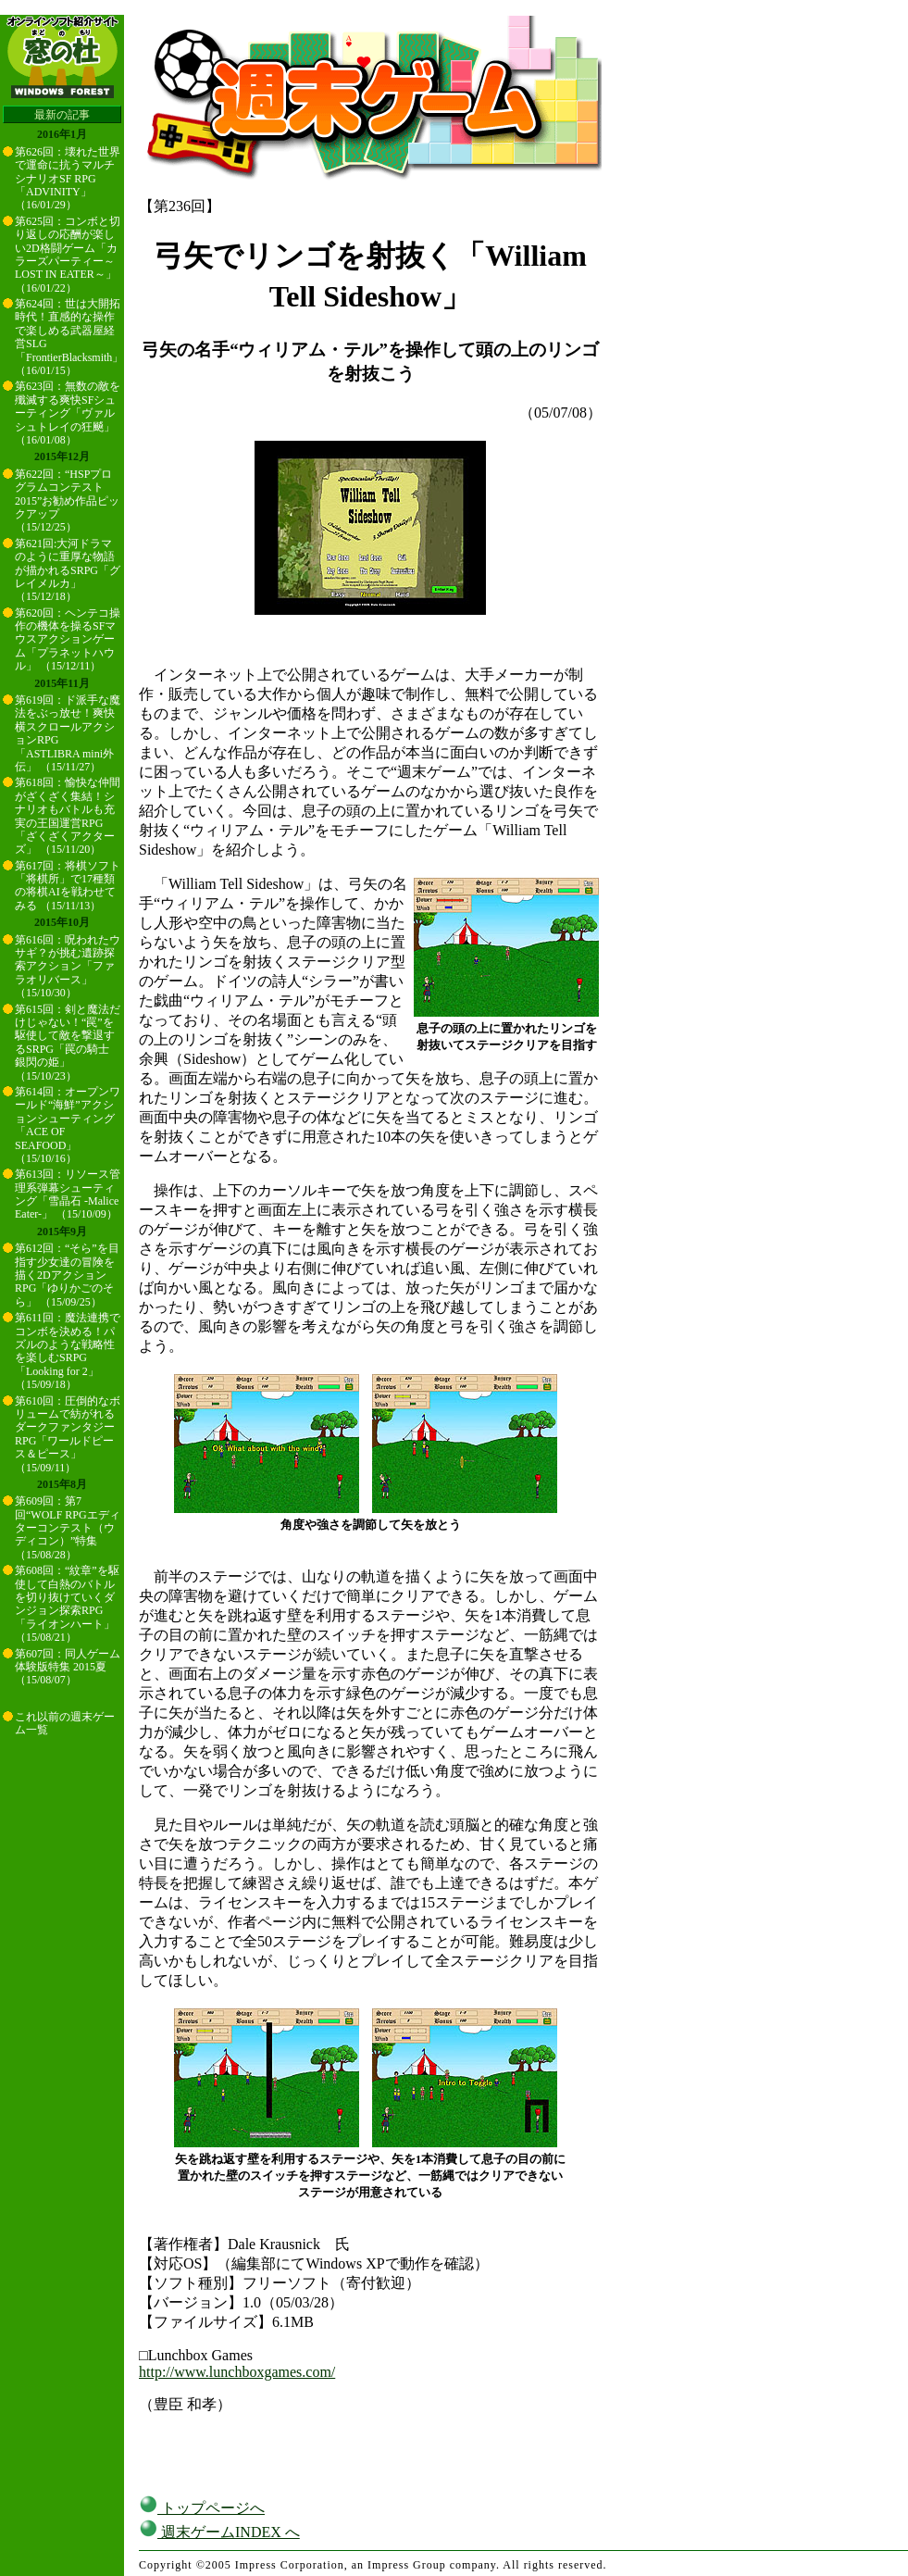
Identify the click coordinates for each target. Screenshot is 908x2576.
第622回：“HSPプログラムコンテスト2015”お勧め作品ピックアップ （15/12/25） (67, 501)
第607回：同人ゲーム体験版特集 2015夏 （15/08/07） (67, 1667)
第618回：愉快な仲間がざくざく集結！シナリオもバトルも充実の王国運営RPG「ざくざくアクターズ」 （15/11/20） (67, 816)
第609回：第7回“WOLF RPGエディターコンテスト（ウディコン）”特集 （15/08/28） (67, 1527)
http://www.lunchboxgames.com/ (237, 2372)
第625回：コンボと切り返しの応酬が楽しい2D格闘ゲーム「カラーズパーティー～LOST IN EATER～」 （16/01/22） (67, 254)
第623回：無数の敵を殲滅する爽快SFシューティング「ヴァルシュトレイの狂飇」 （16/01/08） (67, 413)
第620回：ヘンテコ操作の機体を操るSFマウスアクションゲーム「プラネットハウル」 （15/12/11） (67, 639)
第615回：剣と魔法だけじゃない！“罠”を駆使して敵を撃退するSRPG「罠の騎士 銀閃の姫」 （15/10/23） (67, 1042)
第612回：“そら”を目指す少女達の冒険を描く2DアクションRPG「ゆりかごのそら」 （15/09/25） (67, 1275)
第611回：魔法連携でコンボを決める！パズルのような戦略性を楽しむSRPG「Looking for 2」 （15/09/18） (67, 1351)
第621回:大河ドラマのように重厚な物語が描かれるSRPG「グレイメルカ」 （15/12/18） (67, 570)
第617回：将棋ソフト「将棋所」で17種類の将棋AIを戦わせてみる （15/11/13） (67, 885)
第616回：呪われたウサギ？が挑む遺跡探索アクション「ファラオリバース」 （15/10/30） (67, 966)
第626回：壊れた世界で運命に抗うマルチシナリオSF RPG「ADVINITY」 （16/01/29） (67, 178)
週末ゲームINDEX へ (219, 2532)
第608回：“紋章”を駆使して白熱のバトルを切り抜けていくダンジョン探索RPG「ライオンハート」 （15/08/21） (67, 1604)
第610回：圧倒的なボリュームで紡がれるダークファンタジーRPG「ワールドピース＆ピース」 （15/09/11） (67, 1434)
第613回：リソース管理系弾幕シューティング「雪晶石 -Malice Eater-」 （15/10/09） (67, 1194)
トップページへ (202, 2508)
